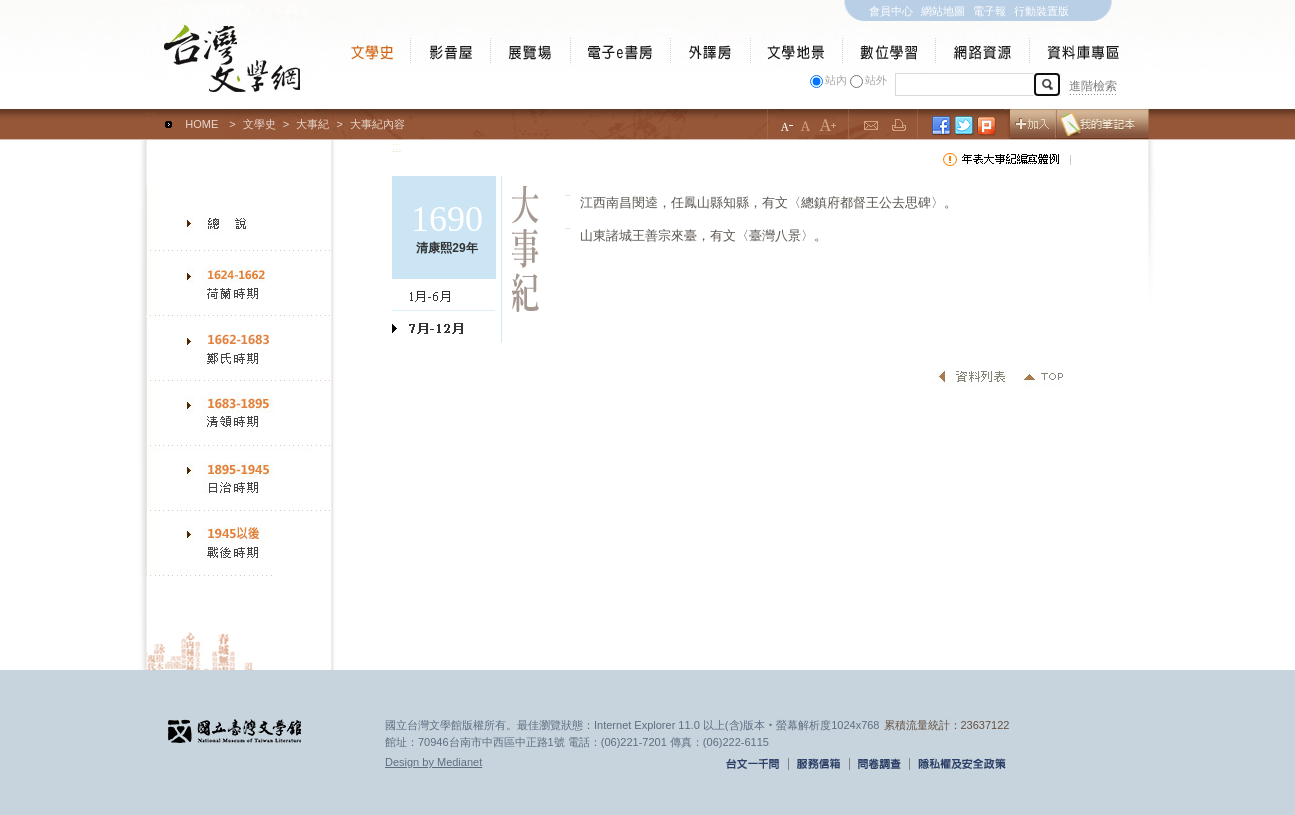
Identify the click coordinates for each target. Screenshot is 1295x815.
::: (150, 115)
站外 (876, 80)
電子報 (989, 11)
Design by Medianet (433, 762)
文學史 (259, 124)
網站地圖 (943, 11)
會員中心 (891, 11)
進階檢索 (1093, 86)
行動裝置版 (1041, 11)
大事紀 (312, 124)
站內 (836, 80)
